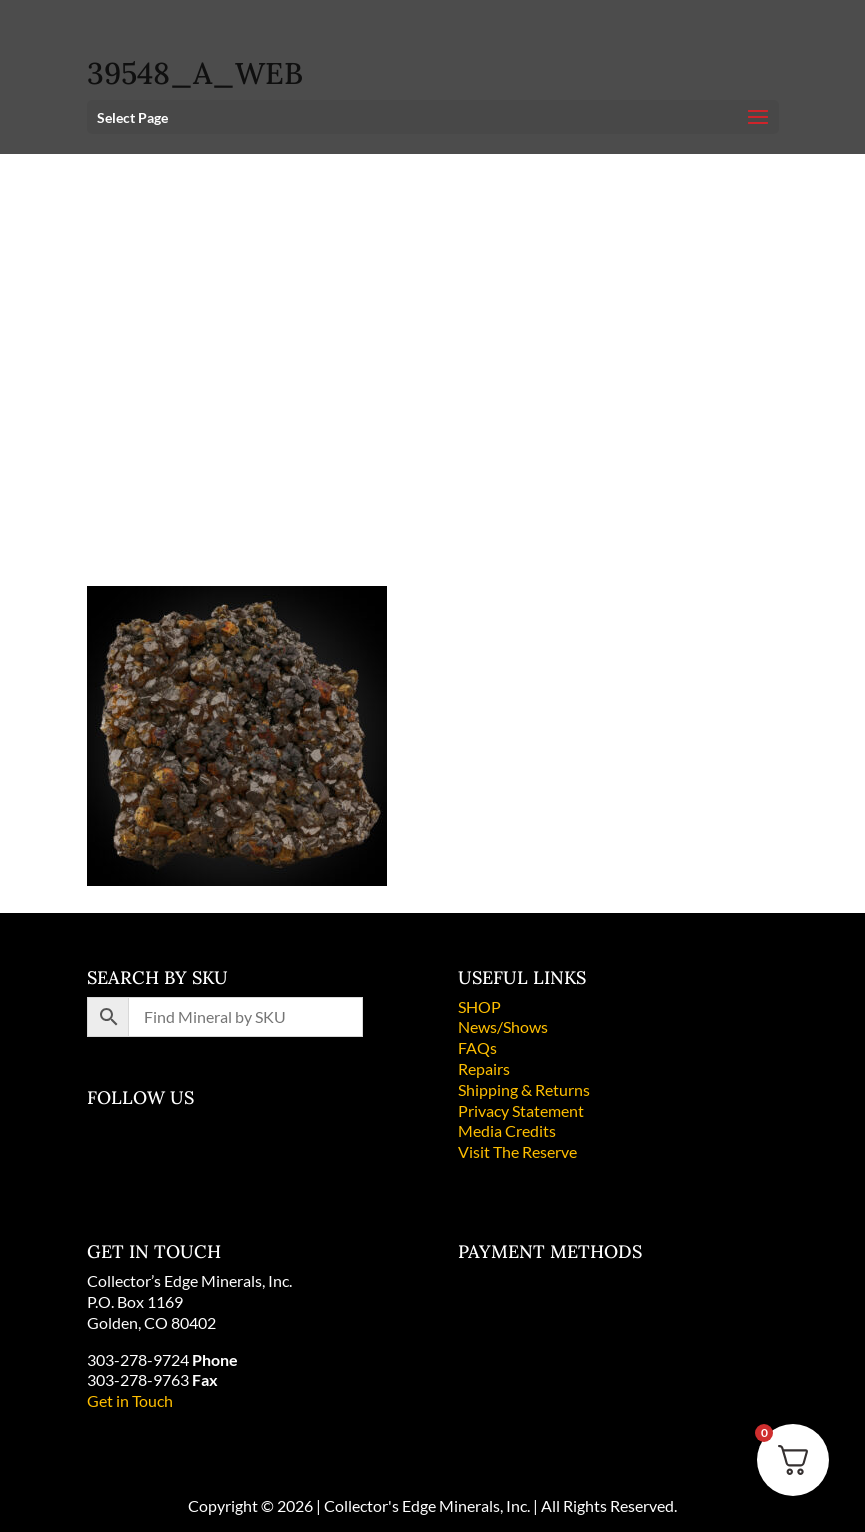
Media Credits (507, 1130)
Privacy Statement (521, 1110)
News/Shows (503, 1026)
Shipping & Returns (524, 1089)
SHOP (479, 1006)
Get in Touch (130, 1400)
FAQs (477, 1047)
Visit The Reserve (517, 1151)
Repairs (484, 1068)
